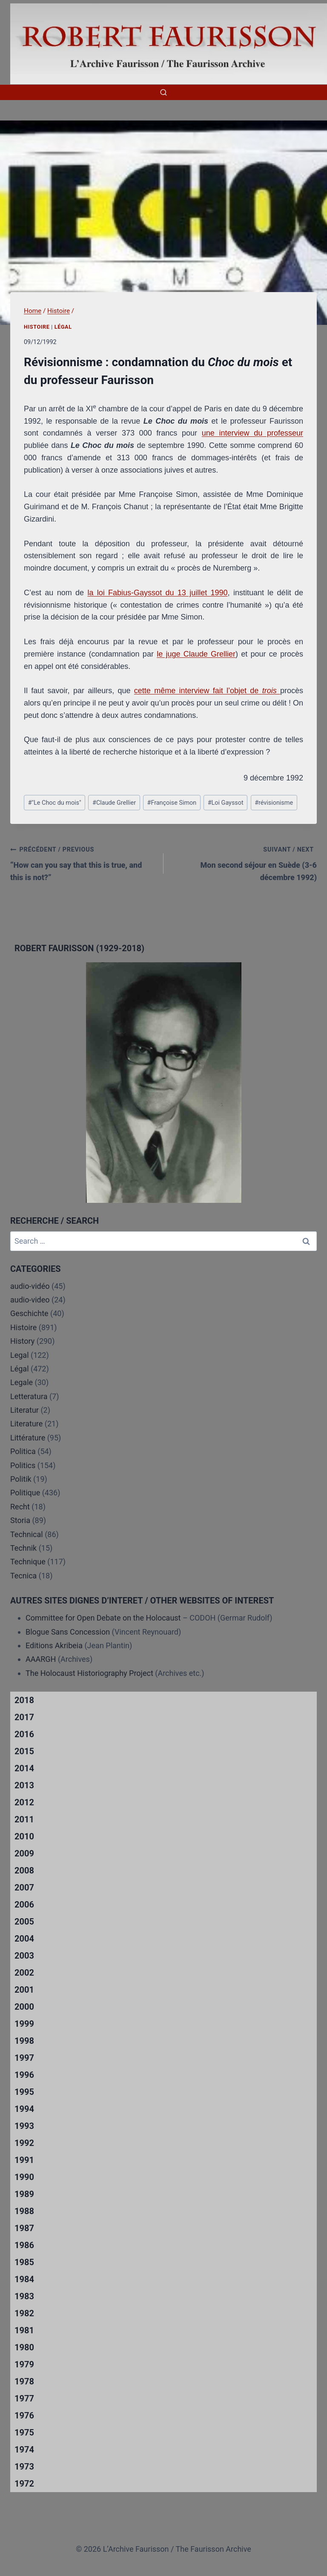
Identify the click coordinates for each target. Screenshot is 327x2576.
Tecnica (23, 1575)
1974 (24, 2449)
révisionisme (274, 802)
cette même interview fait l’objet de (198, 690)
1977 (24, 2398)
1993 (24, 2126)
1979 (24, 2364)
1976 (24, 2415)
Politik (21, 1478)
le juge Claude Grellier (196, 654)
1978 (24, 2381)
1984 (24, 2279)
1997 (24, 2058)
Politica (23, 1451)
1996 (24, 2075)
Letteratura (28, 1396)
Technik (23, 1547)
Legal (19, 1355)
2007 (24, 1887)
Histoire (37, 327)
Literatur (24, 1410)
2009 (24, 1853)
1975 (24, 2432)
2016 (24, 1734)
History (22, 1341)
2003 (24, 1956)
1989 (24, 2194)
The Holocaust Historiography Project (90, 1673)
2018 (24, 1700)
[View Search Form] (163, 92)
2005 (24, 1921)
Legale (21, 1382)
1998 (24, 2041)
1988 (24, 2211)
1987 (24, 2228)
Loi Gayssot (226, 802)
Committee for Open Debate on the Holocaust (103, 1617)
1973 (24, 2466)
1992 (24, 2143)
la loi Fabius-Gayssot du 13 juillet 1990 (157, 592)
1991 (24, 2160)
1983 (24, 2296)
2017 (24, 1717)
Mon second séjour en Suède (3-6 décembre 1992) (244, 862)
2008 (24, 1870)
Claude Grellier (114, 802)
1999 (24, 2024)
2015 (24, 1751)
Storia (20, 1520)
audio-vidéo (30, 1286)
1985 (24, 2262)
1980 (24, 2347)
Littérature (27, 1437)
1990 (24, 2177)
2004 (24, 1938)
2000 (24, 2007)
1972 (24, 2483)
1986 (24, 2245)
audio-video (30, 1299)
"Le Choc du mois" (54, 802)
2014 (24, 1768)
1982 (24, 2313)
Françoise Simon (172, 802)
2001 (24, 1990)
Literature (26, 1423)
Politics (22, 1465)
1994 (24, 2109)
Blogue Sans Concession (68, 1631)
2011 (24, 1819)
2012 (24, 1802)
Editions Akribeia (54, 1645)
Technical (26, 1534)
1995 (24, 2092)
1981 (24, 2330)
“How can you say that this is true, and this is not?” (83, 862)
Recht (20, 1506)
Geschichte (29, 1313)
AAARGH (41, 1659)
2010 (24, 1836)
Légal (63, 327)
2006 (24, 1904)
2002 (24, 1973)
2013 (24, 1785)
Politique (25, 1492)
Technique (28, 1561)
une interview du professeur (252, 433)
